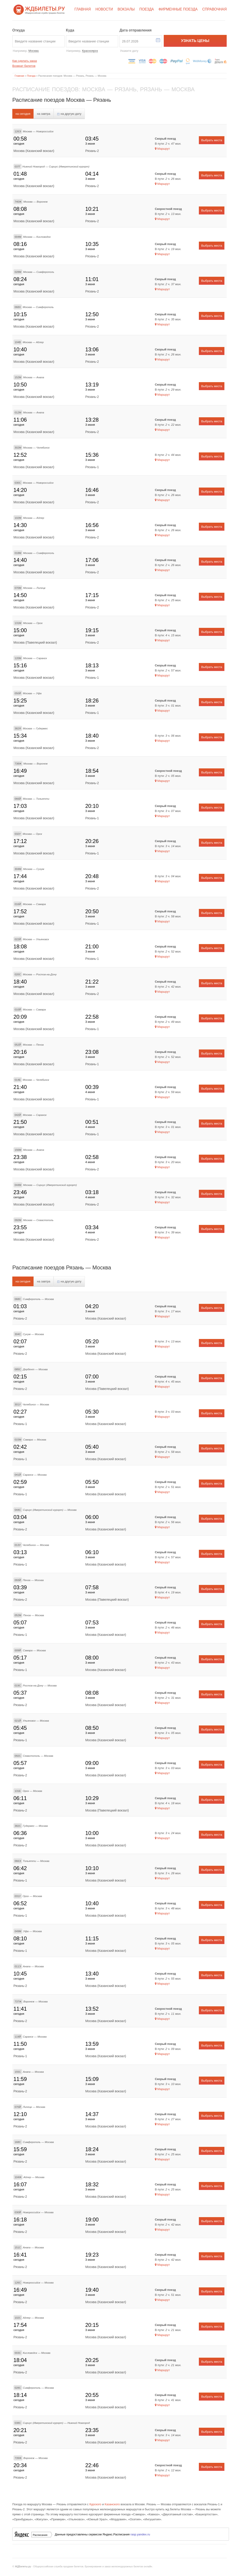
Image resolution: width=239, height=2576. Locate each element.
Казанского (112, 2504)
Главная (83, 9)
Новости (104, 9)
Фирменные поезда (178, 9)
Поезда (146, 9)
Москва (34, 50)
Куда (70, 30)
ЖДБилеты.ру (23, 2566)
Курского (95, 2504)
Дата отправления (136, 30)
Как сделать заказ (24, 61)
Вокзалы (126, 9)
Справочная (214, 9)
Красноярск (90, 50)
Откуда (18, 30)
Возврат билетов (23, 66)
